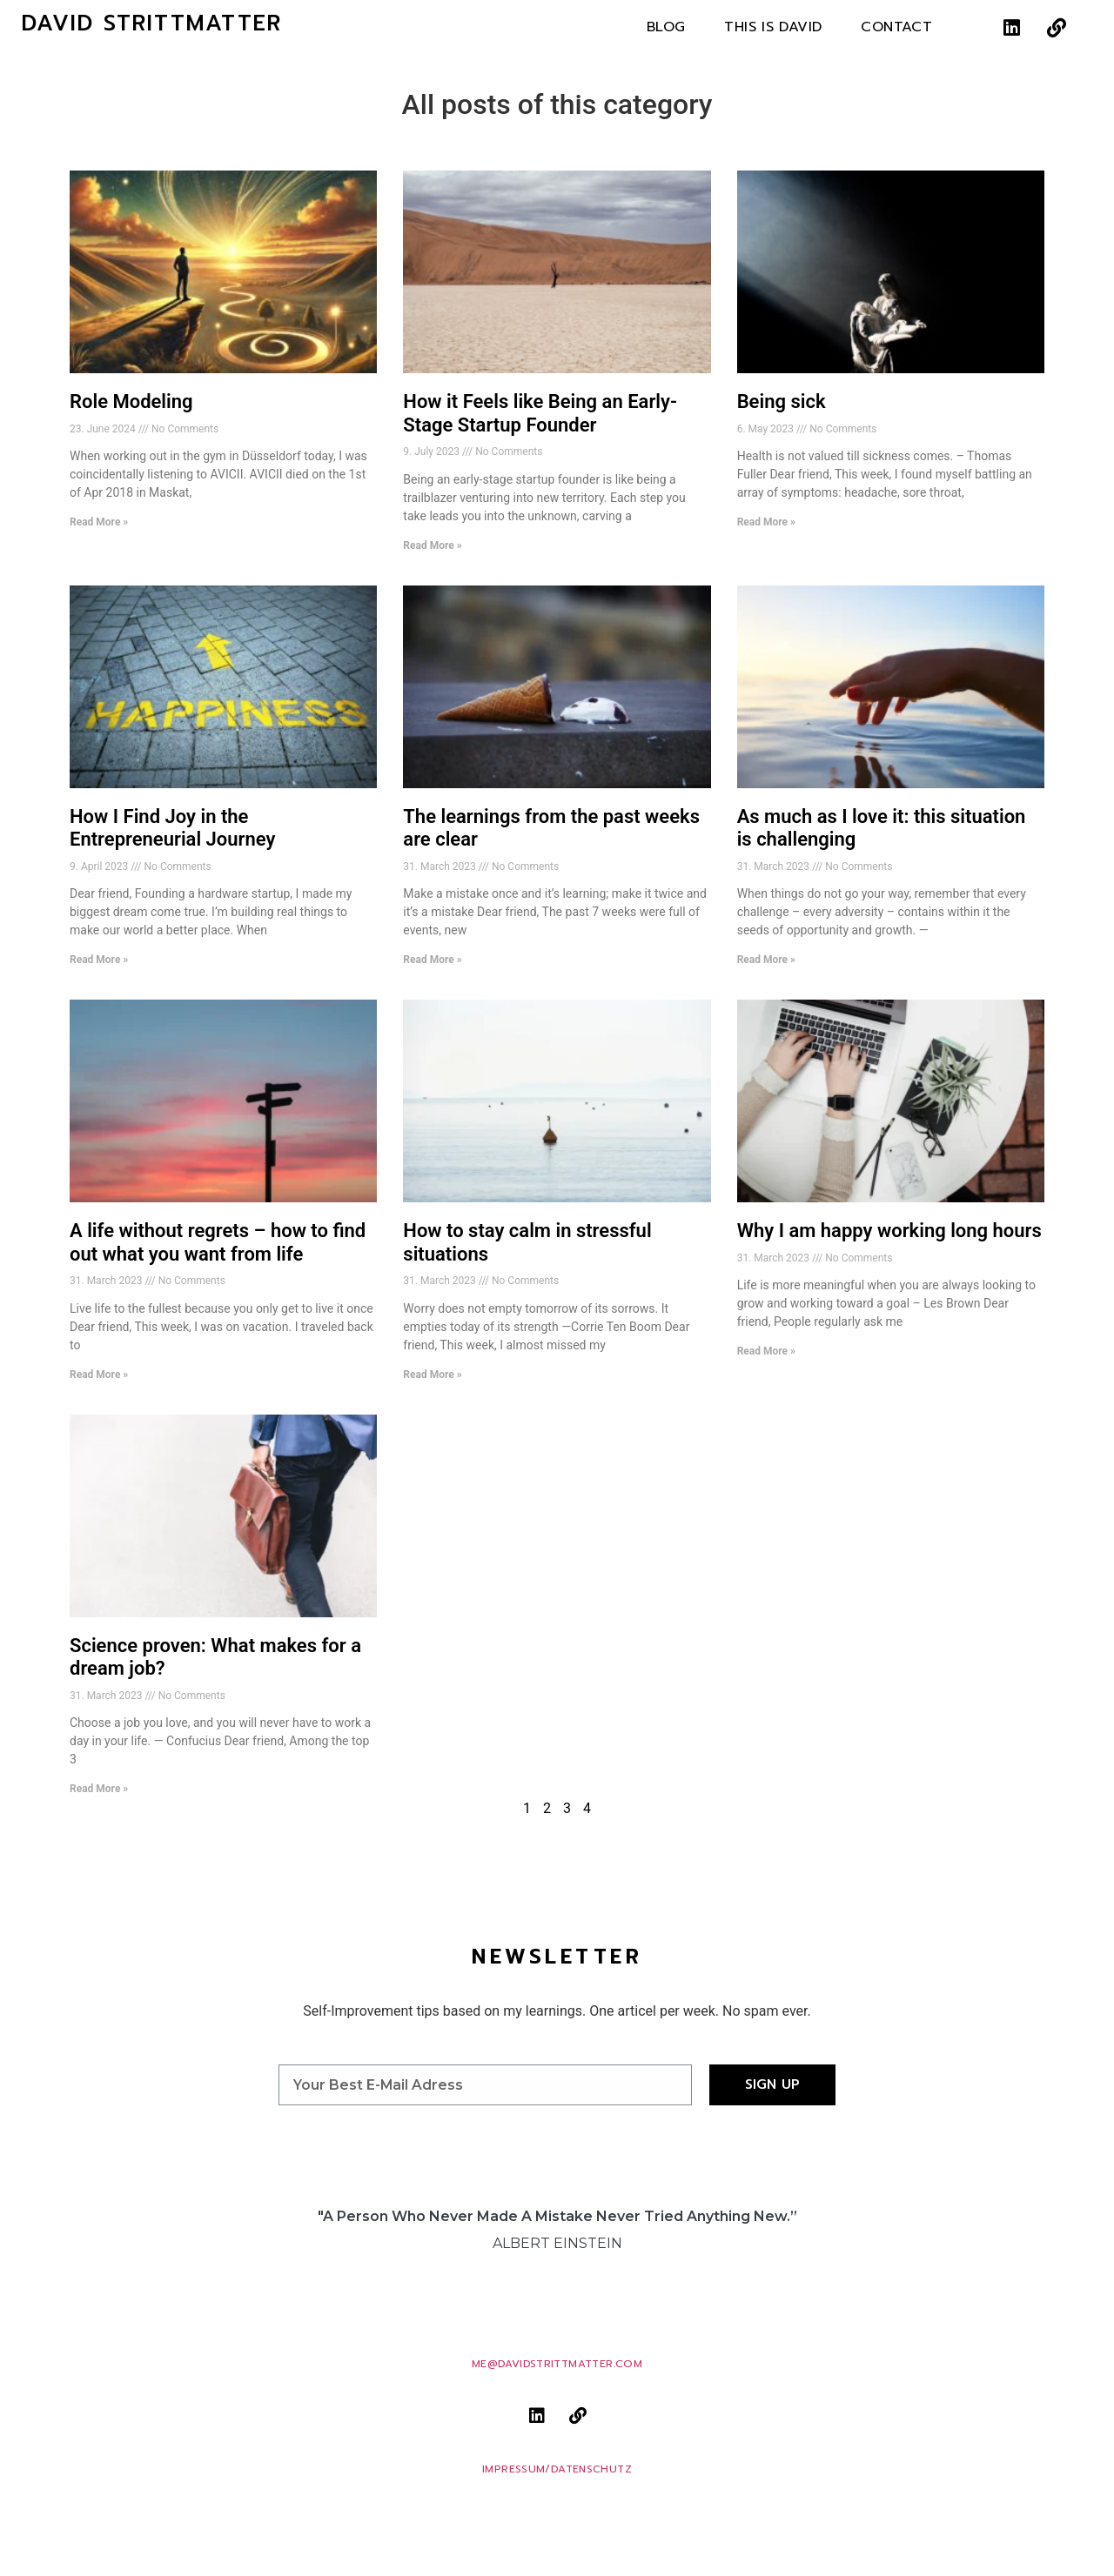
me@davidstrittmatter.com (557, 2364)
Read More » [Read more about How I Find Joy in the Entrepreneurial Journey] (99, 959)
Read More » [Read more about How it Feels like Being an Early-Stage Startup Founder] (432, 545)
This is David (773, 27)
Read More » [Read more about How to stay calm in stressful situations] (432, 1374)
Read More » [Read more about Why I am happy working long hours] (766, 1351)
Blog (666, 27)
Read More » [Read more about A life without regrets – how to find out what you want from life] (99, 1374)
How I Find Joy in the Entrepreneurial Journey (172, 828)
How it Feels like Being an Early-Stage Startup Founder (540, 413)
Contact (896, 27)
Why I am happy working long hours (889, 1230)
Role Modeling (131, 401)
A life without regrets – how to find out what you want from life (218, 1242)
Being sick (781, 401)
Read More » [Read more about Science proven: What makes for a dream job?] (99, 1789)
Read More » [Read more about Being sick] (766, 522)
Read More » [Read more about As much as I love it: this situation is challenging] (766, 959)
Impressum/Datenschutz (557, 2470)
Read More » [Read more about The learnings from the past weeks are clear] (432, 959)
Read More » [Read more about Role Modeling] (99, 522)
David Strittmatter (152, 23)
